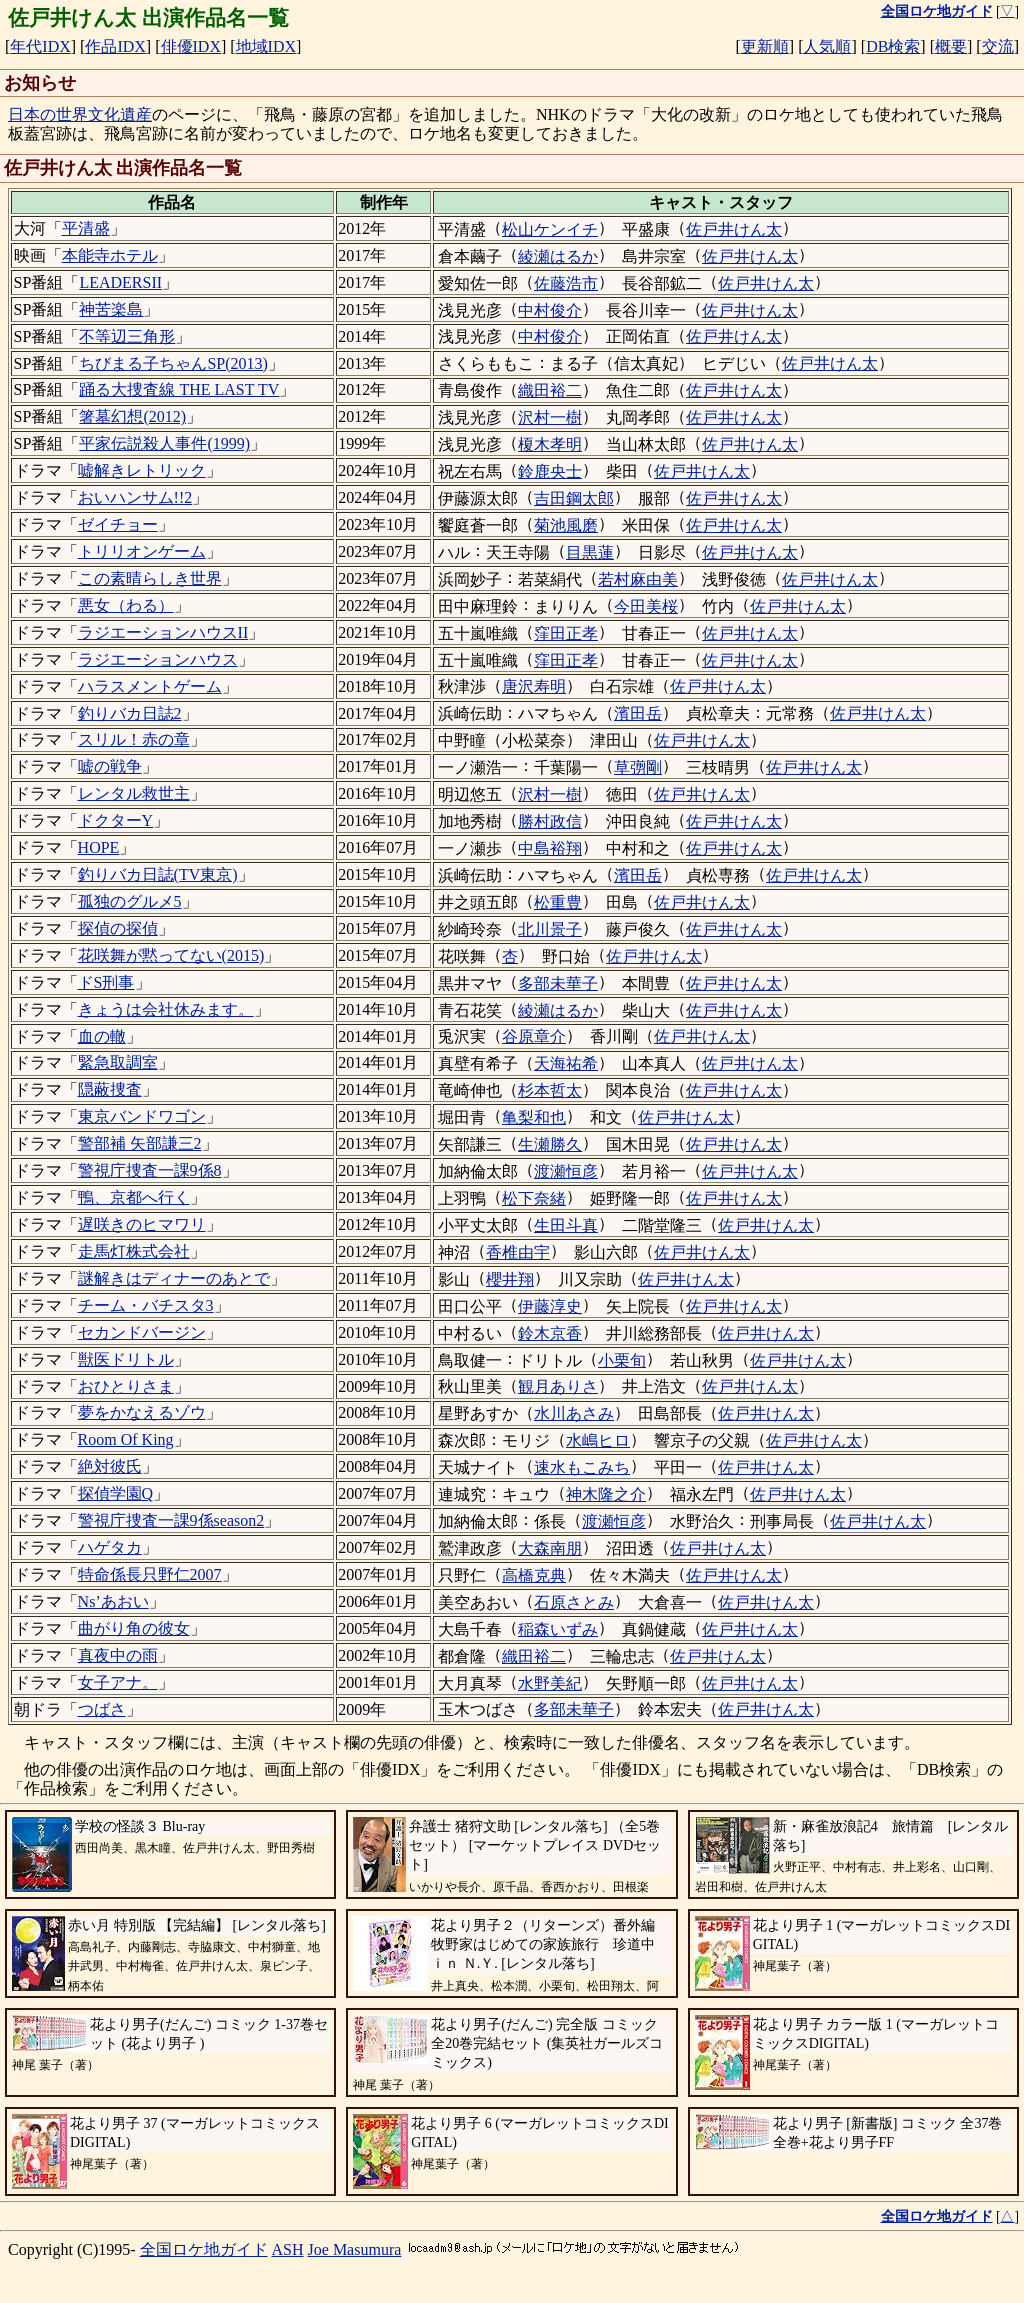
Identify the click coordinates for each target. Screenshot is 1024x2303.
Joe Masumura (355, 2249)
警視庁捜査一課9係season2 (171, 1520)
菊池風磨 (566, 525)
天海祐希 (566, 1063)
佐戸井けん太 (734, 229)
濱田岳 (638, 713)
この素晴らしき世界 (150, 578)
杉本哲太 (550, 1090)
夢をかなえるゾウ (142, 1412)
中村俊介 (550, 310)
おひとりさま (126, 1386)
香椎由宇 (518, 1252)
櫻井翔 (510, 1279)
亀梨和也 (534, 1117)
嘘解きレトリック (142, 470)
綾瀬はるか (558, 256)
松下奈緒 (534, 1198)
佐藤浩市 (566, 283)
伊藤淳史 (550, 1306)
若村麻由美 (638, 579)
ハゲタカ (110, 1547)
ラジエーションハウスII (163, 632)
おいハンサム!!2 (135, 497)
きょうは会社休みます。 (166, 1009)
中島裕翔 (550, 848)
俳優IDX (191, 46)
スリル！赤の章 (134, 739)
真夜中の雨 (118, 1655)
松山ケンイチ (550, 229)
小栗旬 (622, 1360)
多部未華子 (558, 983)
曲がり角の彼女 (134, 1628)
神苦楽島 (111, 309)
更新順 (765, 46)
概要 (951, 46)
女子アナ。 (118, 1682)
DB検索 (893, 46)
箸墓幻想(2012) (132, 416)
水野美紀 (550, 1683)
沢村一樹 (550, 417)
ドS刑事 (106, 982)
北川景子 (550, 929)
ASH (288, 2249)
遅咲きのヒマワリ (142, 1224)
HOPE (99, 847)
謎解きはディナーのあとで (174, 1278)
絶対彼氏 (110, 1466)
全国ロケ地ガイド (204, 2249)
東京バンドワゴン (142, 1116)
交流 (998, 46)
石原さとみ (574, 1602)
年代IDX (40, 46)
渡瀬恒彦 (566, 1171)
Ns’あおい (113, 1601)
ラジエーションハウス (158, 659)
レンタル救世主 (134, 793)
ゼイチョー (118, 524)
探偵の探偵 (118, 928)
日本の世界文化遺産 (80, 114)
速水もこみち (582, 1467)
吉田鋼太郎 (574, 498)
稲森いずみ (558, 1629)
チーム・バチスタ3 (146, 1305)
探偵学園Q (116, 1493)
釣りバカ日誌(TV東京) (158, 874)
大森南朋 (550, 1548)
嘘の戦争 (110, 766)
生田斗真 (566, 1225)
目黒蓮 (590, 552)
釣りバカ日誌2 (130, 713)
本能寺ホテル (110, 255)
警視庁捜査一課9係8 (150, 1170)
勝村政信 (550, 821)
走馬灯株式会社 (134, 1251)
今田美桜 (646, 606)
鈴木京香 (550, 1333)
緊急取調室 (118, 1062)
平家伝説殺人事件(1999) (164, 443)
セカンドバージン (142, 1332)
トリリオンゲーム (142, 551)
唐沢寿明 (534, 686)
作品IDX (115, 46)
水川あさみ (574, 1413)
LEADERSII (120, 282)
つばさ (102, 1709)
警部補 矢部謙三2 (140, 1143)
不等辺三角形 (127, 336)
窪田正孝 (566, 633)
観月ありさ (558, 1386)
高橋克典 (534, 1575)
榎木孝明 (550, 444)
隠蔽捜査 (110, 1089)
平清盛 (86, 228)
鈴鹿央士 (550, 471)
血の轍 (102, 1036)
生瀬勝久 (550, 1144)
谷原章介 (534, 1036)
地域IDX (266, 46)
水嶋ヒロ (598, 1440)
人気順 (827, 46)
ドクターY (116, 820)
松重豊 (558, 902)
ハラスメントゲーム (150, 686)
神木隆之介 (606, 1494)
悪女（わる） (126, 605)
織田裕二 (550, 390)
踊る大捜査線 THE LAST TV (179, 389)
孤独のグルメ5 (130, 901)
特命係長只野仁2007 (150, 1574)
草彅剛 (638, 767)
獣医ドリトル (126, 1359)
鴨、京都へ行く (134, 1197)
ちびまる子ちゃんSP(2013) (173, 363)
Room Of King (126, 1439)
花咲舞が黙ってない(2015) (171, 955)
